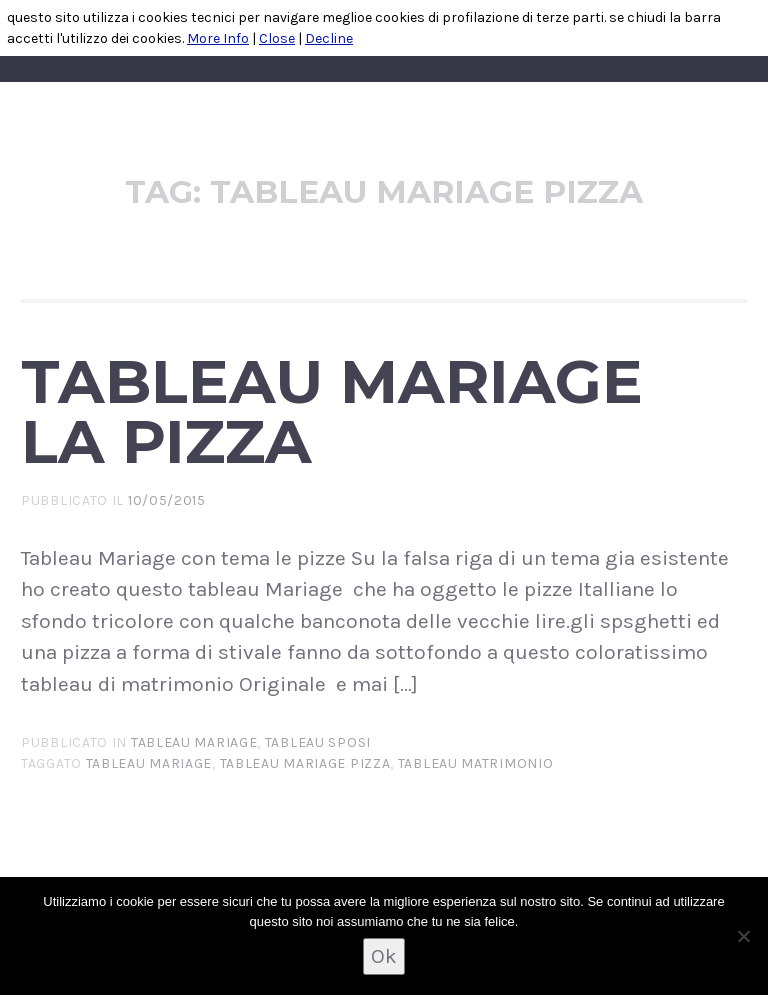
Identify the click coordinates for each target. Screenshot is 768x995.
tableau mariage (194, 742)
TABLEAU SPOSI (318, 742)
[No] (743, 936)
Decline (329, 38)
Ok (384, 956)
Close (277, 38)
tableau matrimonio (476, 763)
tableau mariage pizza (305, 763)
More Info (218, 38)
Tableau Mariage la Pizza (332, 411)
